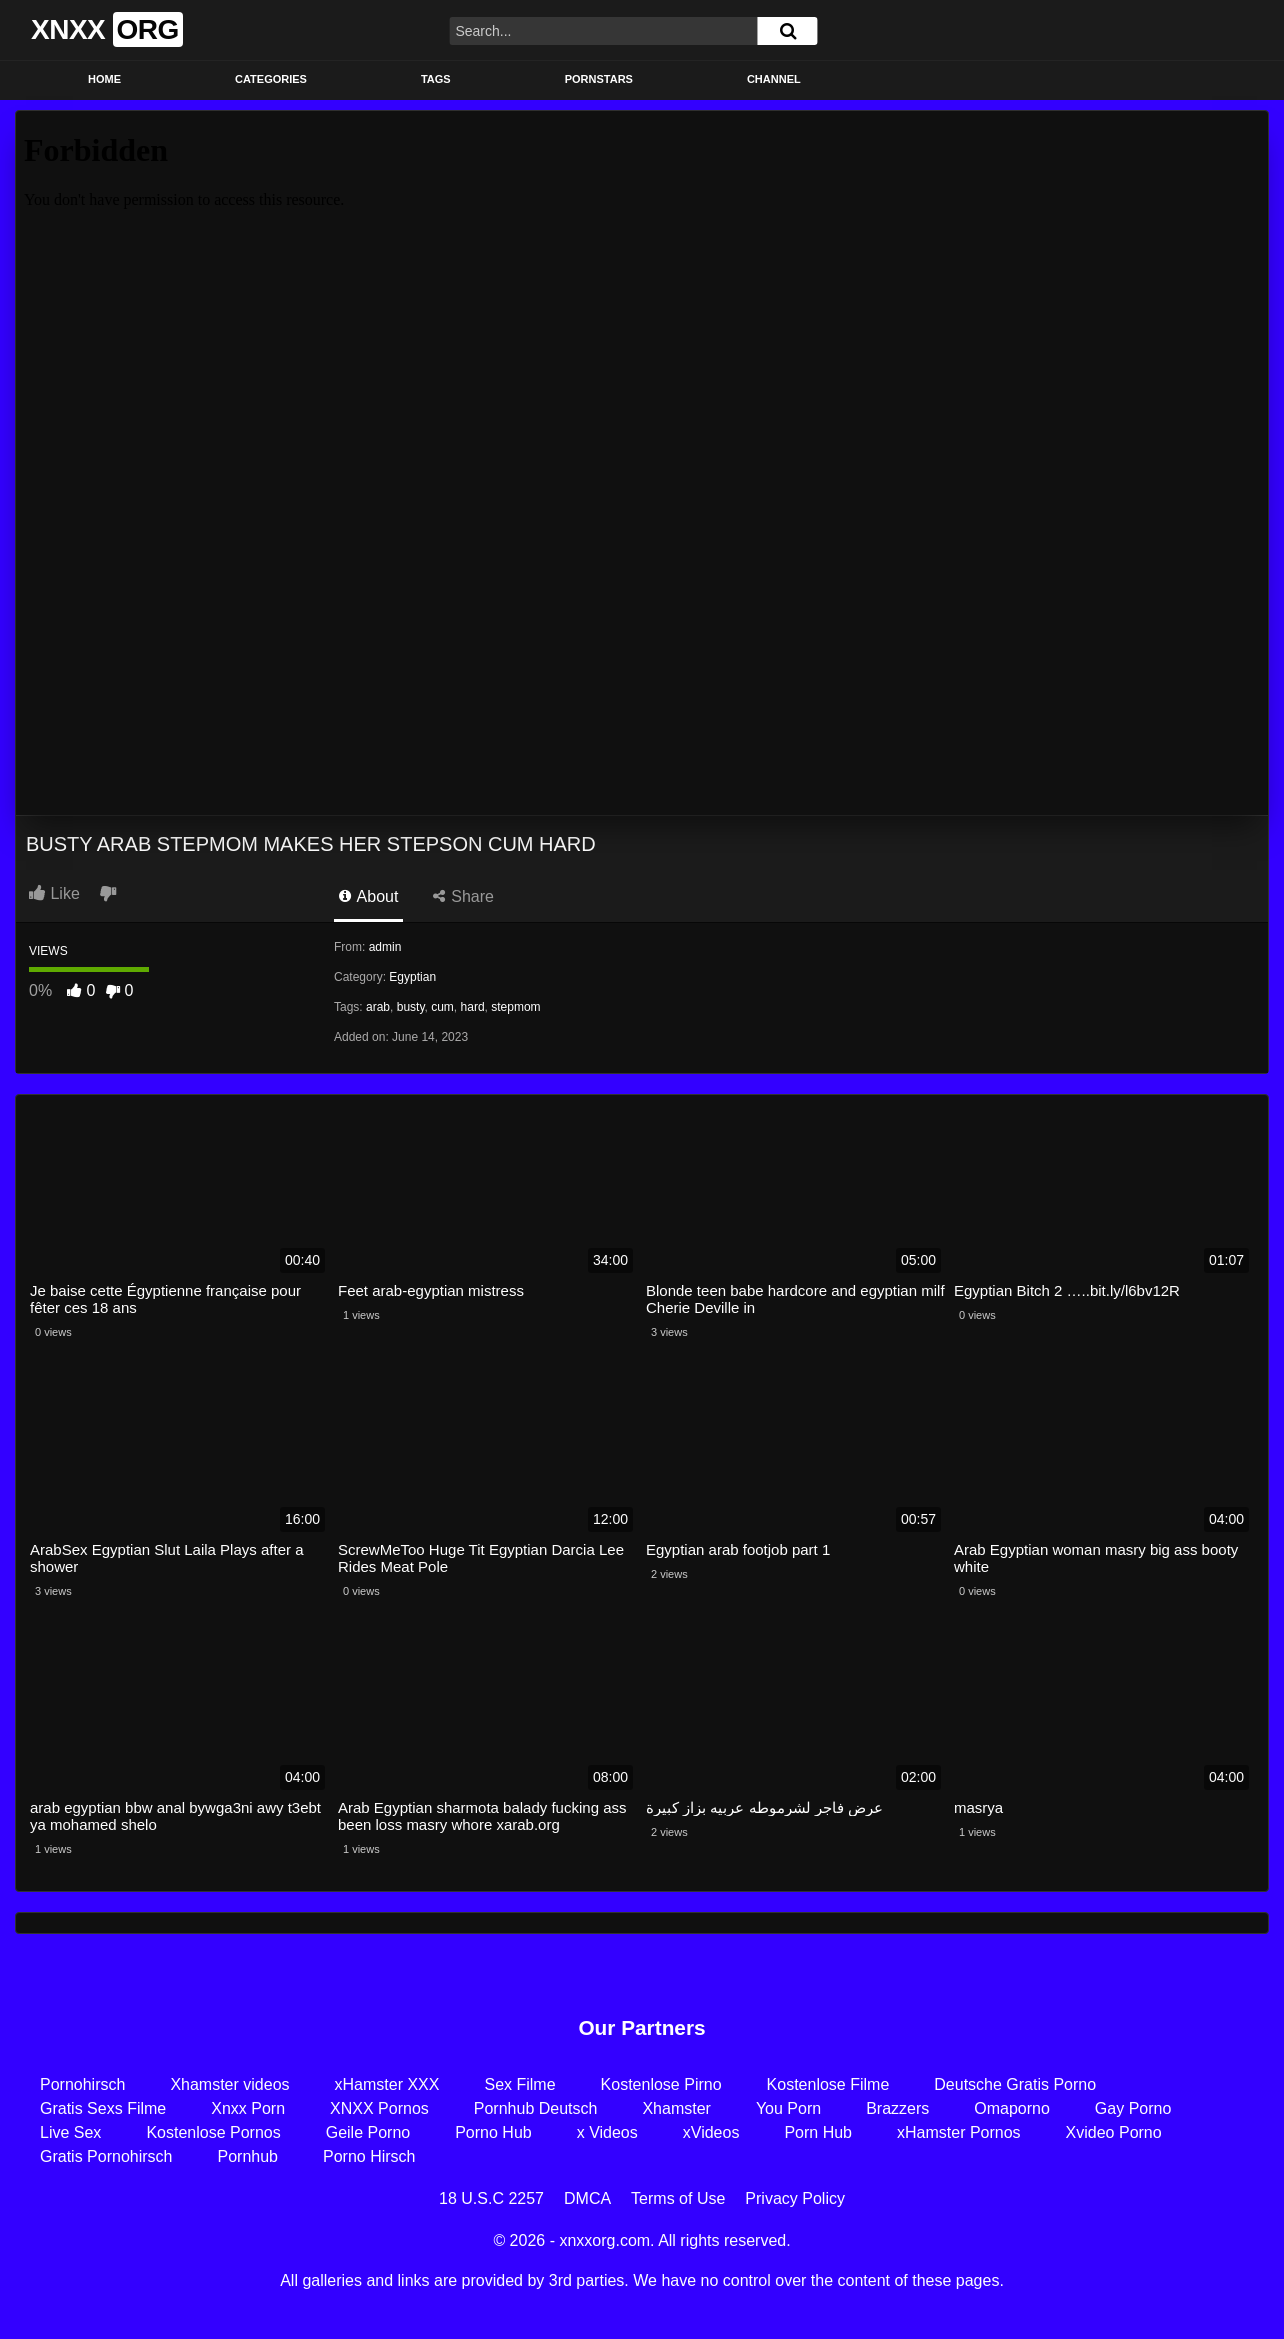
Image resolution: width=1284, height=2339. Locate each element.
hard (473, 1007)
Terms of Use (678, 2198)
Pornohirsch (82, 2084)
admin (385, 947)
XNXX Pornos (379, 2108)
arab (378, 1007)
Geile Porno (368, 2132)
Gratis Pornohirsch (106, 2156)
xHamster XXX (387, 2084)
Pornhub (248, 2156)
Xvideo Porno (1114, 2132)
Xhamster (676, 2108)
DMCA (587, 2198)
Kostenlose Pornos (213, 2132)
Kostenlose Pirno (661, 2084)
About (368, 896)
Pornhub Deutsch (536, 2108)
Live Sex (70, 2132)
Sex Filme (519, 2084)
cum (442, 1007)
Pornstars (599, 79)
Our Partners (641, 2027)
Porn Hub (818, 2132)
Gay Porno (1133, 2108)
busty (411, 1007)
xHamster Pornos (959, 2132)
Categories (271, 79)
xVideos (711, 2132)
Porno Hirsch (369, 2156)
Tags (436, 79)
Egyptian (412, 977)
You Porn (788, 2108)
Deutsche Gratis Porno (1015, 2084)
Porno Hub (493, 2132)
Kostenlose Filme (828, 2084)
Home (104, 79)
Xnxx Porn (248, 2108)
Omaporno (1012, 2108)
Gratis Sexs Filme (103, 2108)
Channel (774, 79)
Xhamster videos (229, 2084)
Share (463, 896)
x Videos (607, 2132)
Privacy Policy (795, 2198)
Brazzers (897, 2108)
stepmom (515, 1007)
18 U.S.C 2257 (491, 2198)
